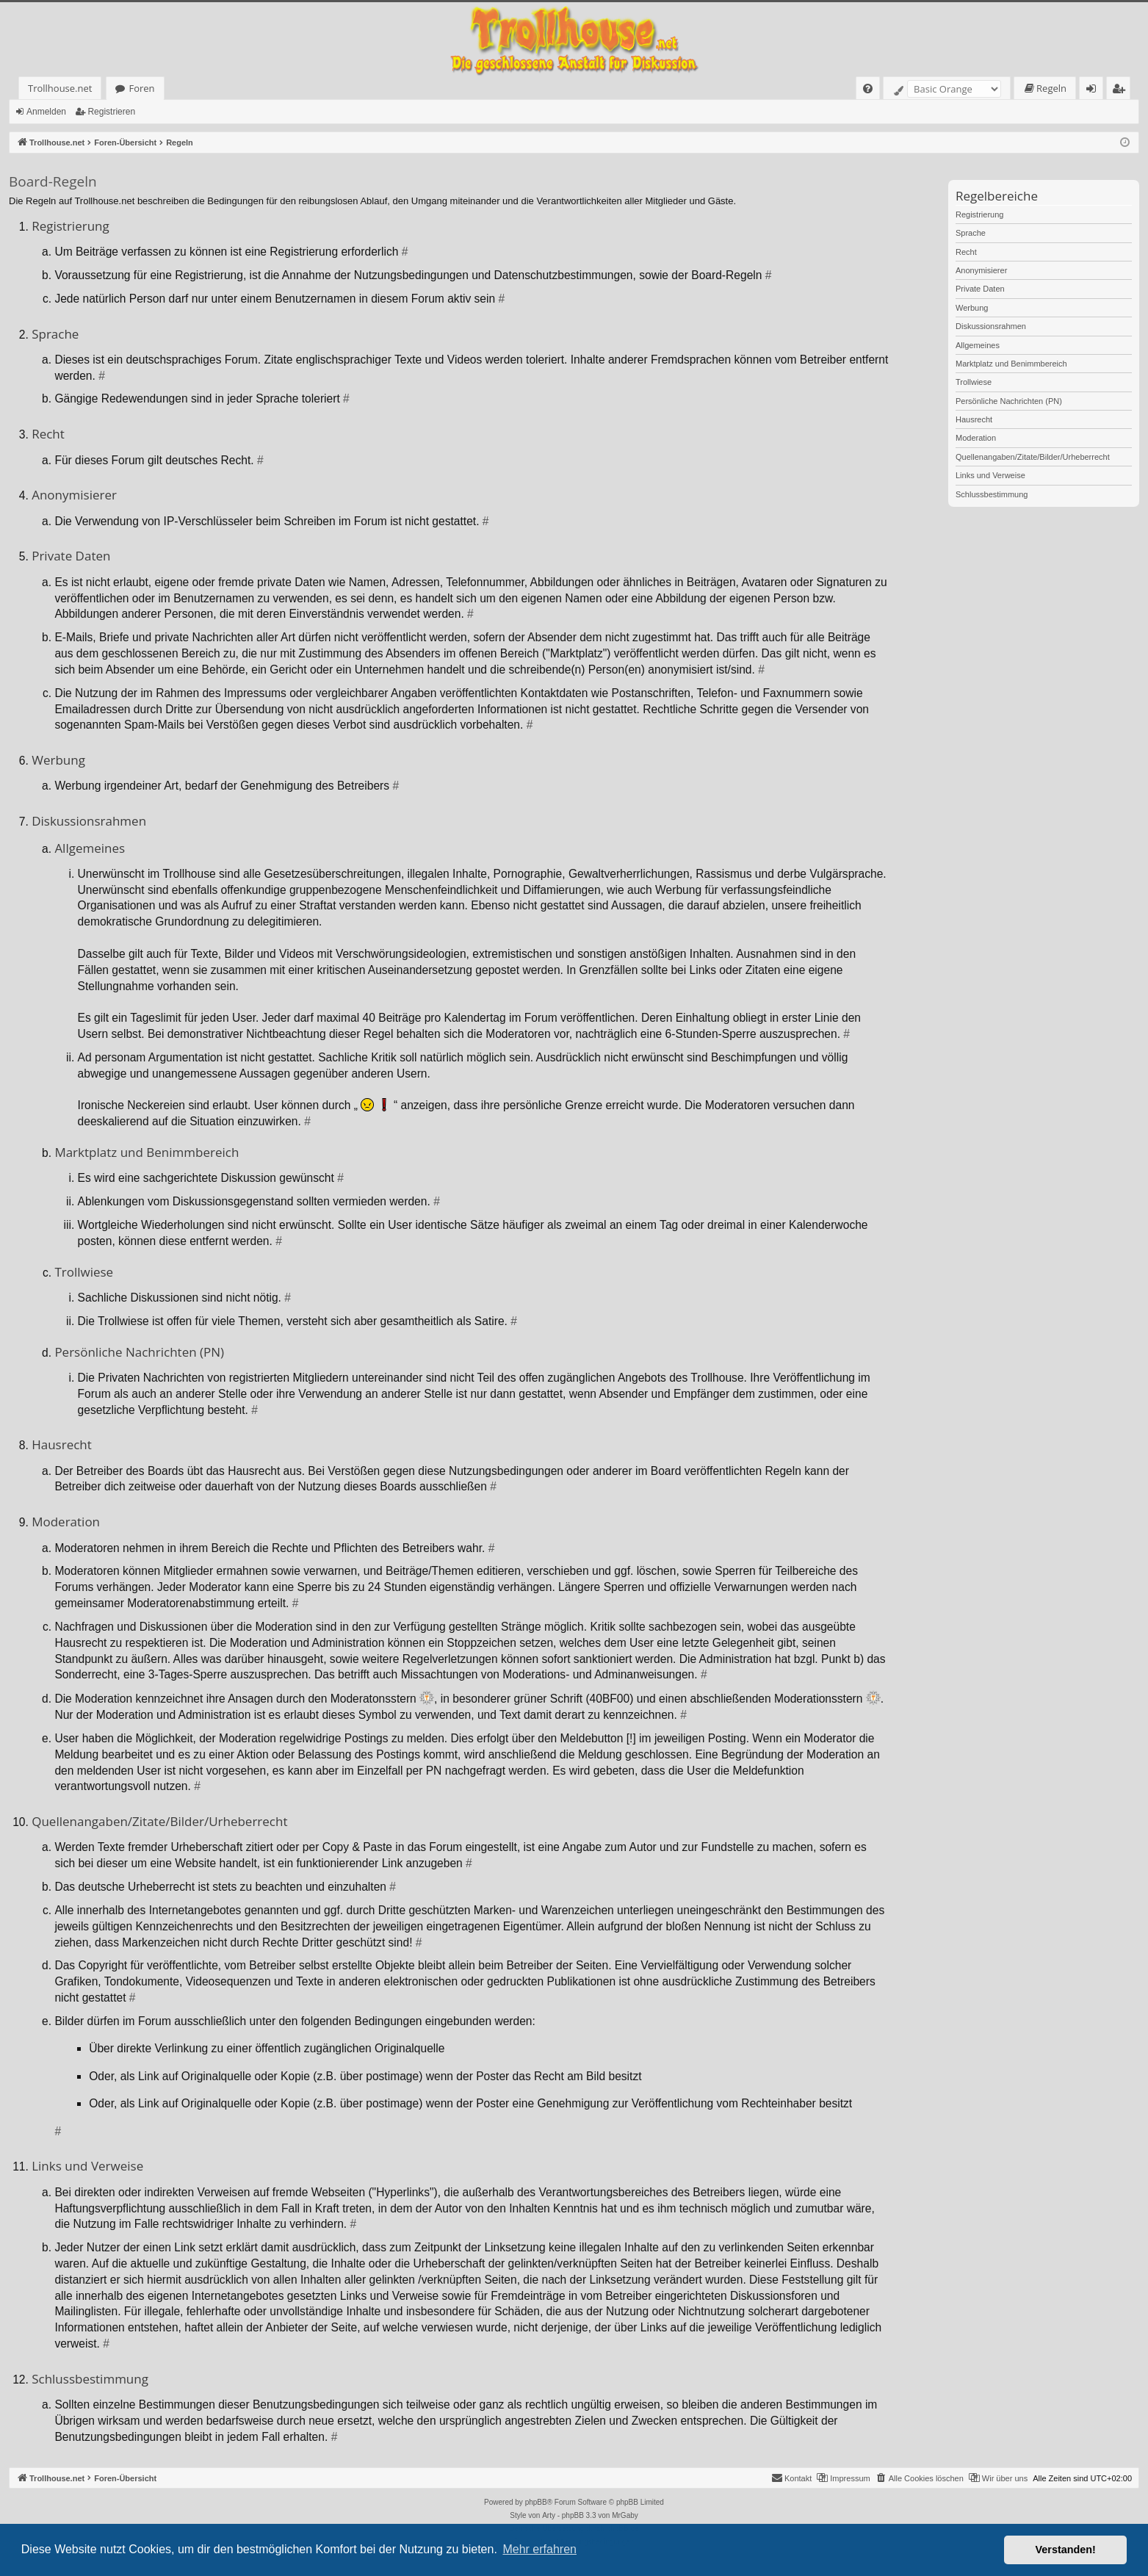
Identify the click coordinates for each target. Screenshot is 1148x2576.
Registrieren (111, 112)
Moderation (976, 437)
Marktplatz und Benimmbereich (1011, 363)
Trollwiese (974, 382)
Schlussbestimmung (992, 494)
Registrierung (979, 214)
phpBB (536, 2502)
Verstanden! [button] (1066, 2549)
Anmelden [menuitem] (1095, 91)
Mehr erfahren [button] (539, 2549)
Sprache (971, 232)
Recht (966, 252)
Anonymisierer (981, 270)
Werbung (972, 307)
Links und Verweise (990, 475)
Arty (548, 2515)
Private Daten (980, 288)
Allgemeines (978, 345)
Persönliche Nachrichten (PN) (1009, 401)
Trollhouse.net (60, 88)
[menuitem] (867, 88)
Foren (141, 88)
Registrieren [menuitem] (1121, 91)
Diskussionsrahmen (991, 326)
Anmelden (46, 112)
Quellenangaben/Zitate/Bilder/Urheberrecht (1033, 456)
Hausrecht (974, 419)
